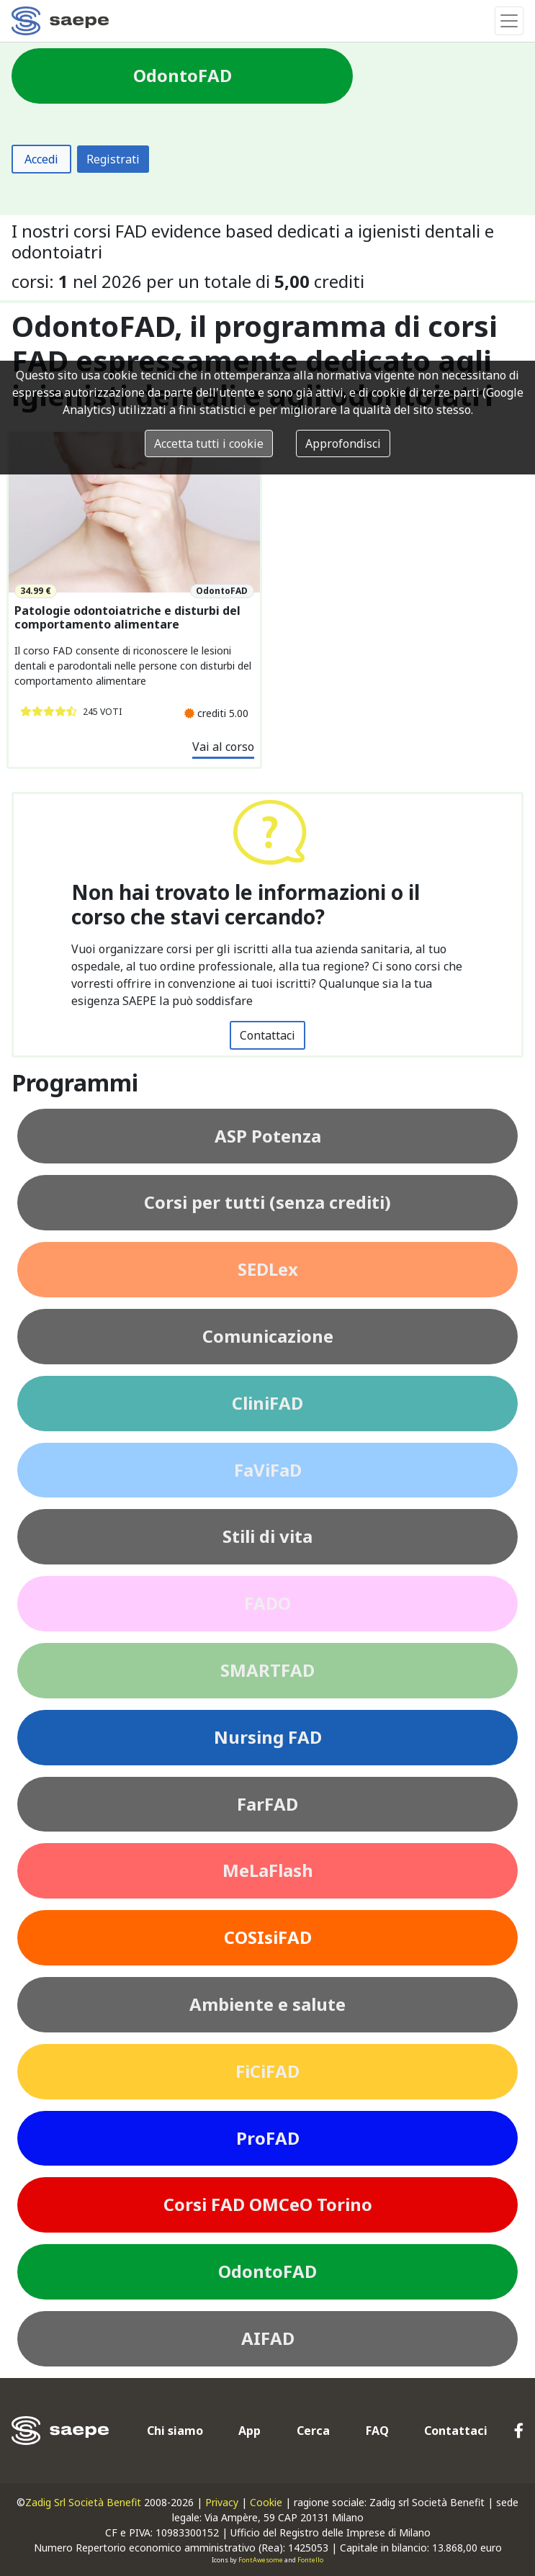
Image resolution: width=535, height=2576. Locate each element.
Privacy (221, 2502)
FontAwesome (260, 2559)
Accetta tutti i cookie (209, 443)
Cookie (266, 2502)
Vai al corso (223, 747)
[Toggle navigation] (509, 20)
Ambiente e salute (267, 2004)
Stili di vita (267, 1536)
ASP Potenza (268, 1136)
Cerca (313, 2430)
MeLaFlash (267, 1870)
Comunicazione (267, 1336)
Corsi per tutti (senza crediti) (267, 1202)
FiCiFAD (267, 2071)
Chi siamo (175, 2430)
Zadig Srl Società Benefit (83, 2502)
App (249, 2430)
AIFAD (268, 2338)
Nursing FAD (268, 1737)
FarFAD (267, 1804)
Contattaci (267, 1035)
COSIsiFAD (268, 1937)
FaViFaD (268, 1470)
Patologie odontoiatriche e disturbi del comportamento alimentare (127, 617)
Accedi (41, 159)
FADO (267, 1603)
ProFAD (268, 2138)
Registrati (113, 159)
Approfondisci (343, 443)
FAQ (377, 2430)
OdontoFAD (267, 2271)
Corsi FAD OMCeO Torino (267, 2204)
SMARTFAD (267, 1670)
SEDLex (268, 1269)
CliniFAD (267, 1403)
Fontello (310, 2559)
